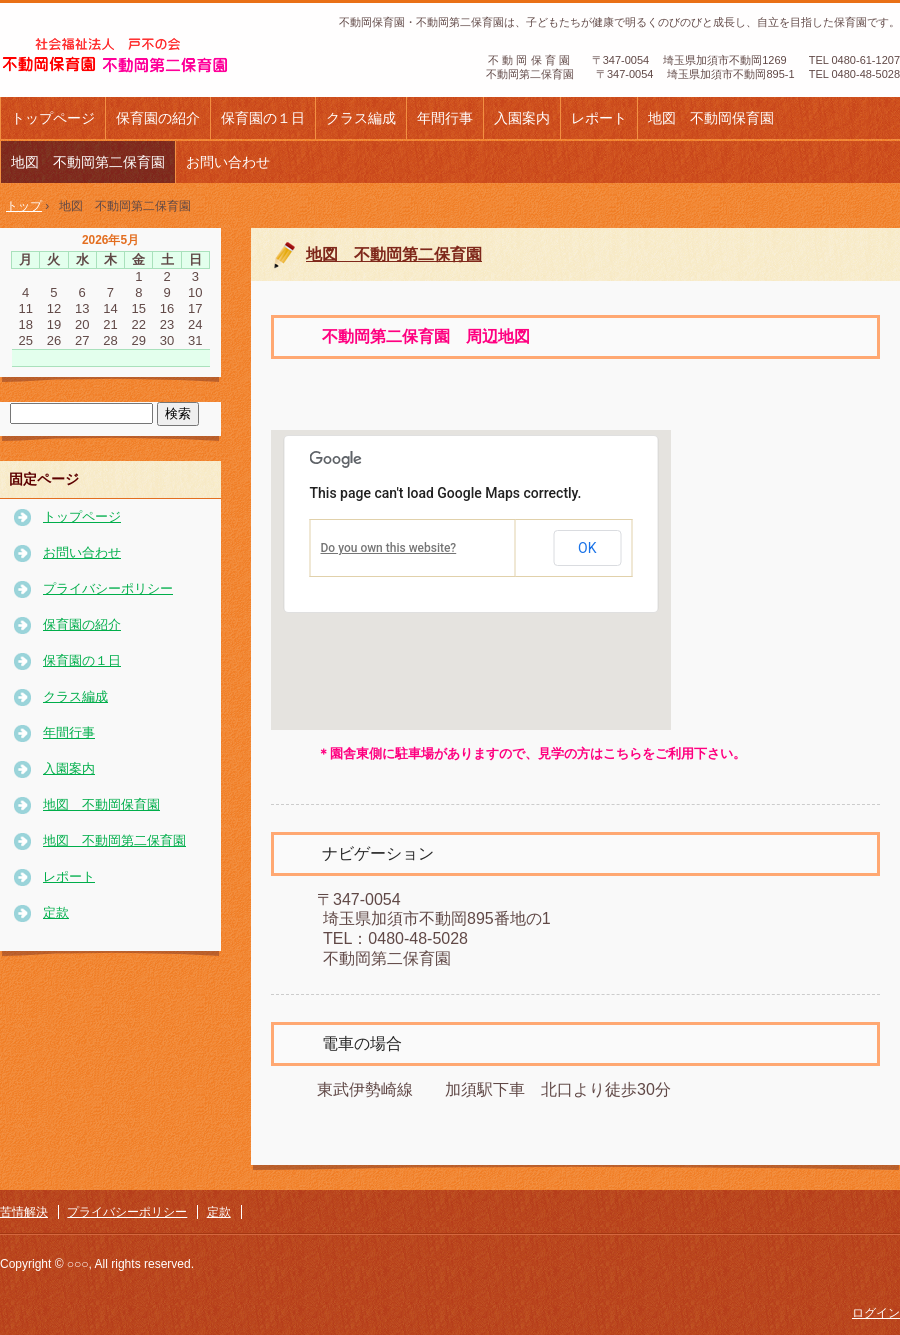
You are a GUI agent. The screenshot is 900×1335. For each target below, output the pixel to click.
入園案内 (522, 118)
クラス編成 (361, 118)
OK (587, 548)
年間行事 (445, 118)
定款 (56, 912)
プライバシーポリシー (108, 588)
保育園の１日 (263, 118)
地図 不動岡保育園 (711, 118)
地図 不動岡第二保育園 (88, 162)
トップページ (53, 118)
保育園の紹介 (158, 118)
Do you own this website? (389, 548)
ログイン (876, 1313)
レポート (599, 118)
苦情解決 (24, 1212)
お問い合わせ (228, 162)
